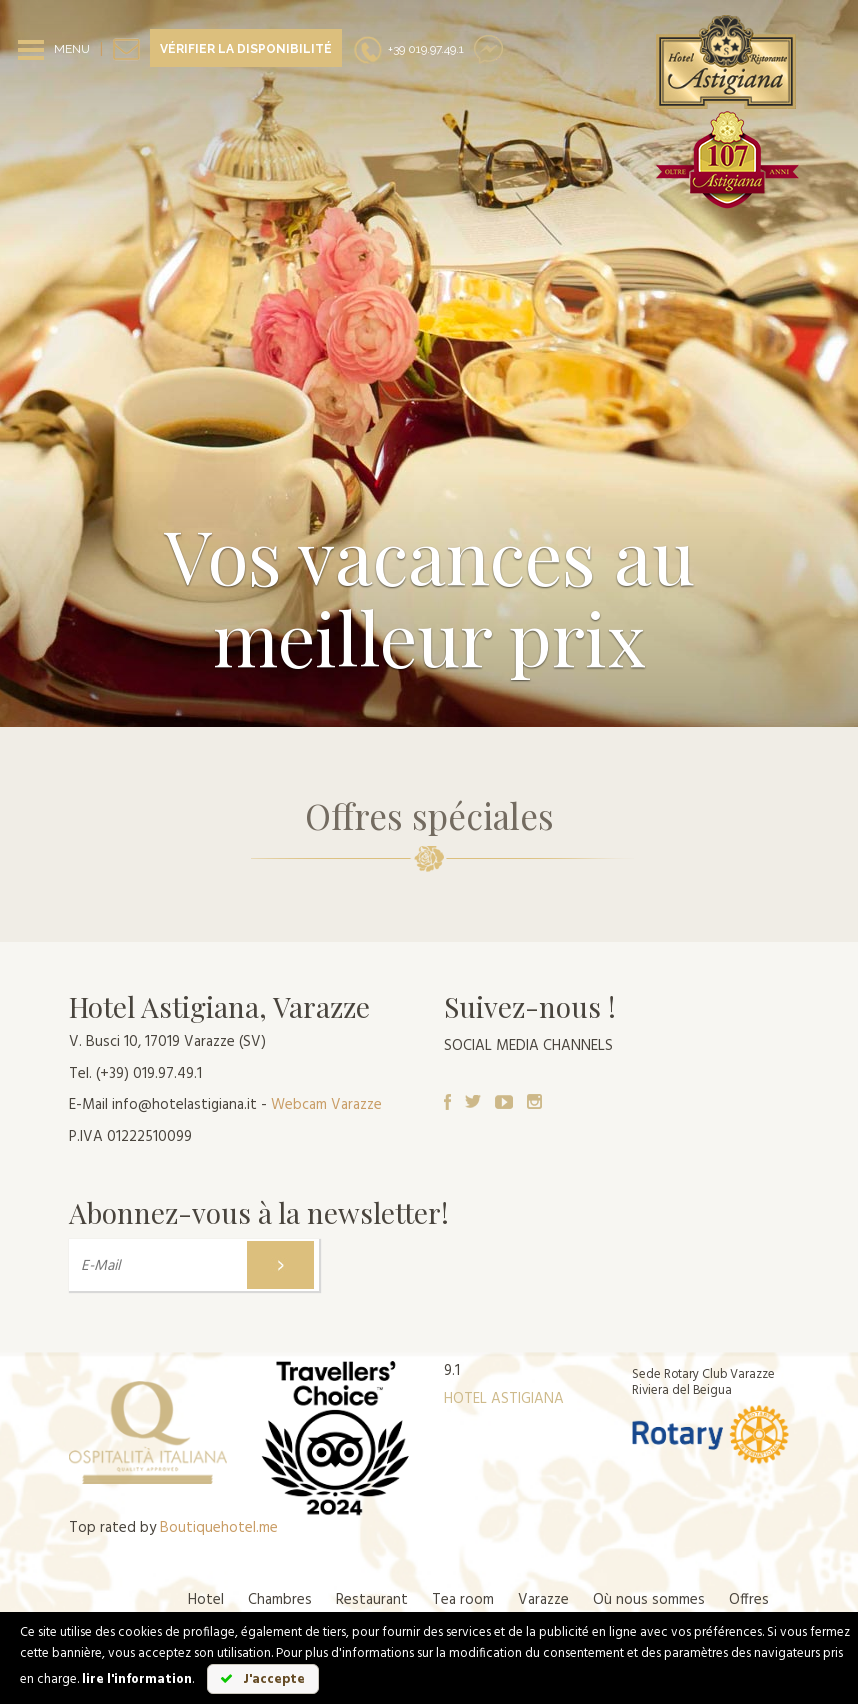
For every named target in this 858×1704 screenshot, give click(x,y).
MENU (72, 49)
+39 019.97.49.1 (408, 49)
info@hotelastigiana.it (184, 1105)
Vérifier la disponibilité (246, 49)
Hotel (206, 1600)
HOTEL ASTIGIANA (504, 1399)
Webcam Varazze (326, 1105)
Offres (749, 1600)
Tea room (463, 1600)
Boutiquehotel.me (219, 1528)
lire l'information (137, 1679)
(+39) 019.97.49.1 (149, 1074)
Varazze (543, 1600)
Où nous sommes (649, 1600)
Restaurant (372, 1600)
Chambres (280, 1600)
